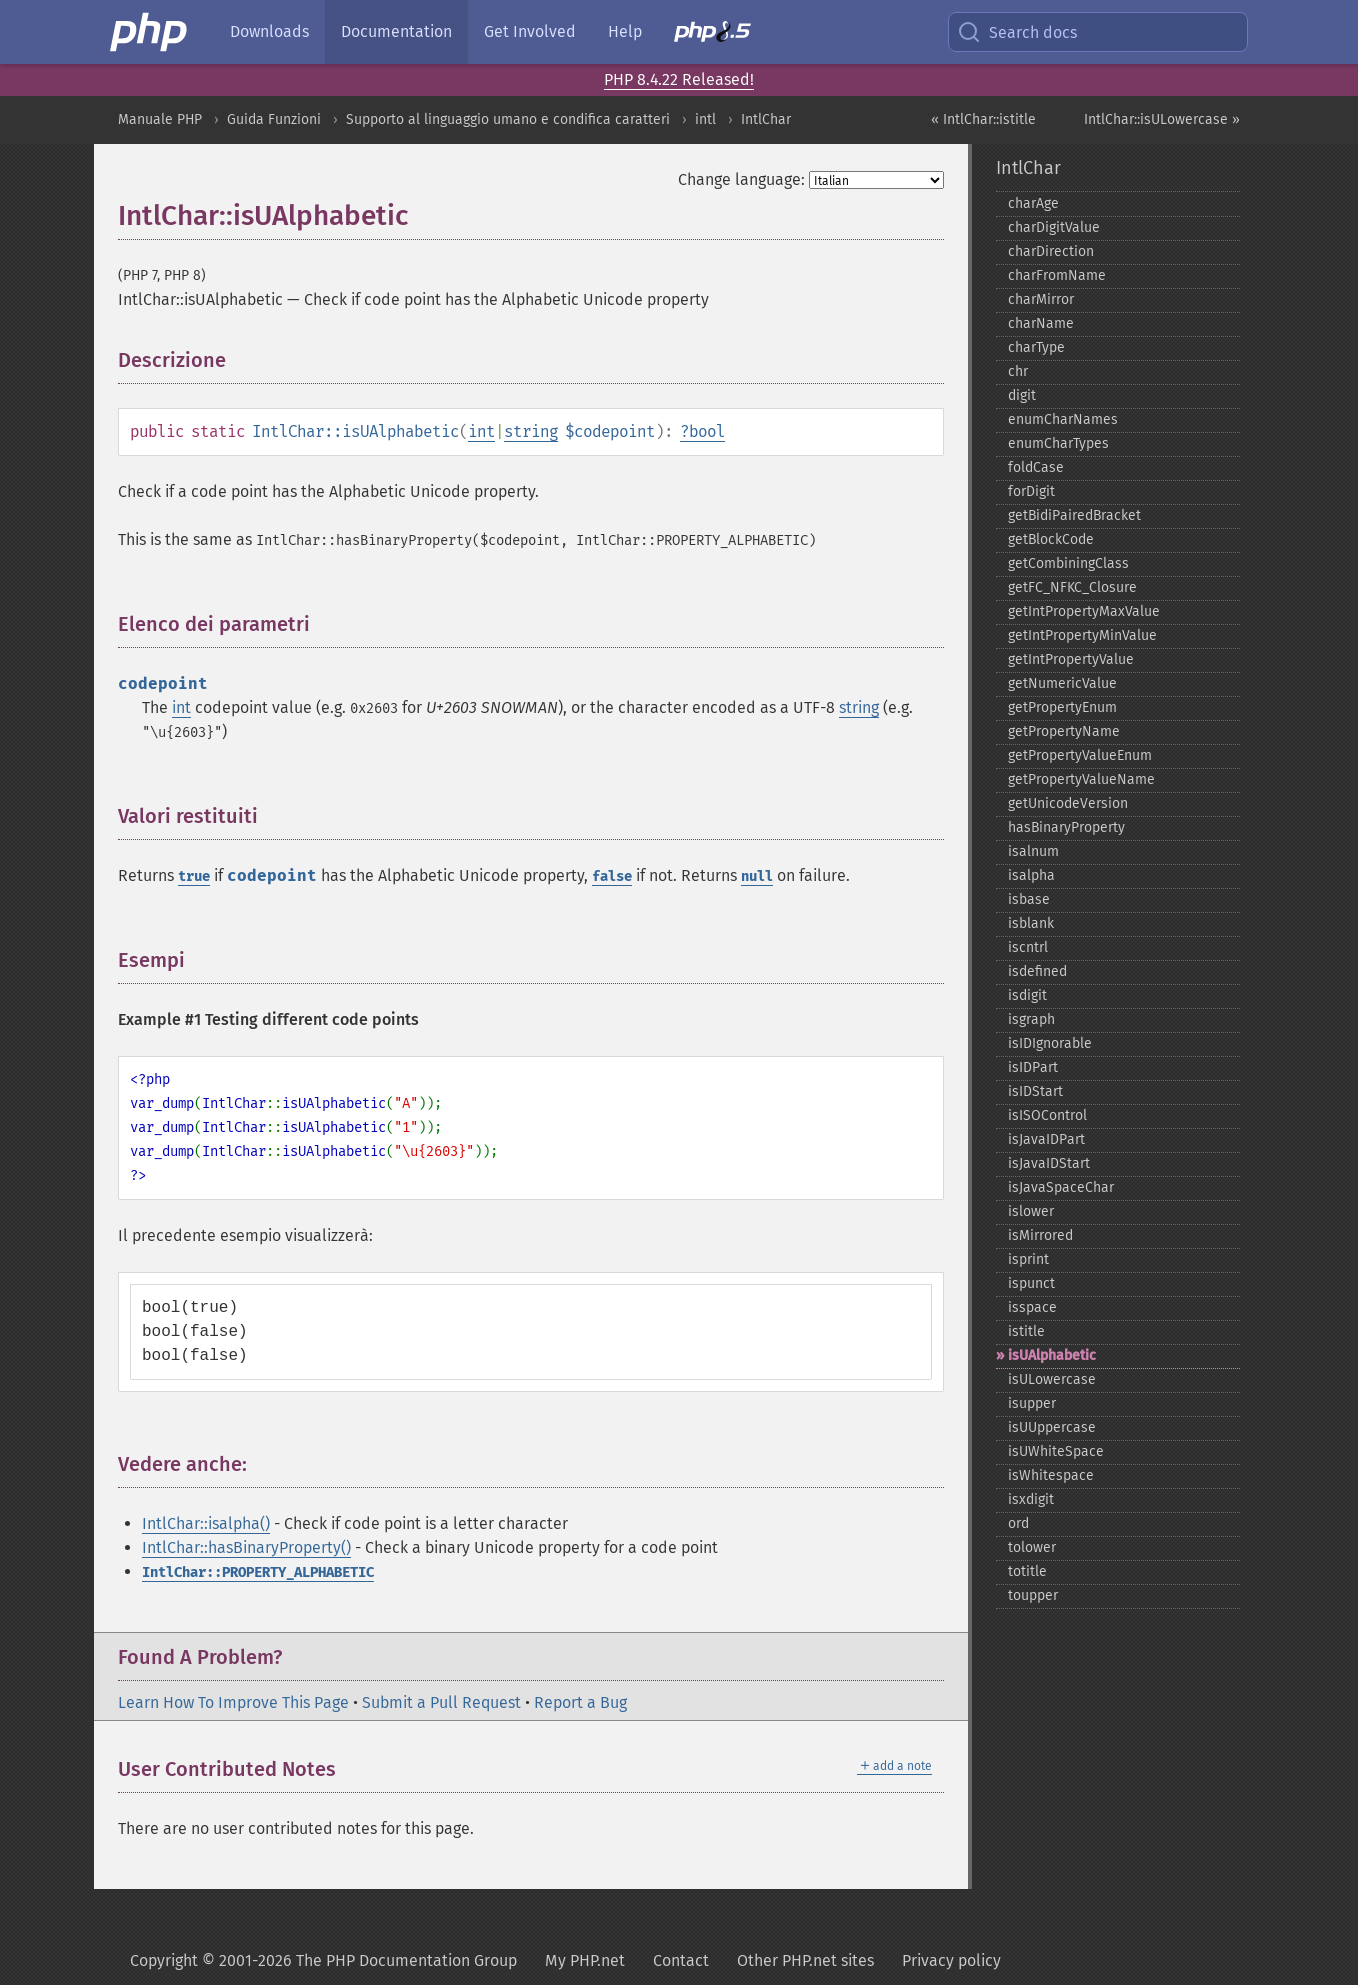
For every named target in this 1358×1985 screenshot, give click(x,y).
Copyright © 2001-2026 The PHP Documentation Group (323, 1960)
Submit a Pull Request (441, 1702)
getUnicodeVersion (1068, 803)
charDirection (1051, 251)
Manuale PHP (160, 119)
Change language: (741, 179)
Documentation (396, 31)
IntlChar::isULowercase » (1162, 119)
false (612, 876)
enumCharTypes (1058, 443)
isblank (1031, 923)
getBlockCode (1051, 539)
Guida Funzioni (274, 119)
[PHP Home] (150, 32)
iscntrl (1028, 947)
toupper (1033, 1595)
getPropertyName (1064, 731)
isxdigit (1031, 1499)
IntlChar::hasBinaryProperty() (246, 1547)
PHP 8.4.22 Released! (679, 79)
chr (1018, 371)
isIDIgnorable (1050, 1043)
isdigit (1027, 995)
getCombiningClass (1068, 563)
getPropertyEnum (1062, 707)
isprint (1028, 1259)
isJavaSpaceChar (1061, 1187)
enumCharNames (1063, 419)
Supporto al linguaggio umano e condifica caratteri (508, 119)
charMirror (1041, 299)
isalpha (1031, 875)
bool (707, 431)
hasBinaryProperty (1066, 827)
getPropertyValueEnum (1080, 755)
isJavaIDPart (1046, 1139)
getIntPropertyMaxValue (1084, 611)
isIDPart (1033, 1067)
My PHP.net (585, 1960)
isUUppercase (1052, 1427)
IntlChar (766, 119)
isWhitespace (1051, 1475)
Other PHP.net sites (805, 1960)
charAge (1033, 203)
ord (1018, 1523)
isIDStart (1035, 1091)
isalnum (1033, 851)
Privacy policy (951, 1960)
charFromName (1057, 275)
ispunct (1031, 1283)
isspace (1032, 1307)
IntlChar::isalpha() (206, 1523)
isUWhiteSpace (1056, 1451)
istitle (1026, 1331)
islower (1031, 1211)
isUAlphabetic (1052, 1355)
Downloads (269, 31)
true (194, 876)
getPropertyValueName (1081, 779)
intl (705, 119)
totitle (1027, 1571)
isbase (1029, 899)
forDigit (1031, 491)
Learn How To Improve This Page (233, 1702)
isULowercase (1052, 1379)
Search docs (1017, 32)
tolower (1032, 1547)
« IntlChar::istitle (983, 119)
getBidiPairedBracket (1074, 515)
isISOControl (1047, 1115)
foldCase (1036, 467)
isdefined (1037, 971)
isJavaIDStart (1049, 1163)
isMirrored (1040, 1235)
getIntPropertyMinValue (1082, 635)
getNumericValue (1062, 683)
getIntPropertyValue (1071, 659)
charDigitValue (1054, 227)
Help (625, 31)
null (757, 876)
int (481, 431)
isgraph (1031, 1019)
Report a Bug (580, 1702)
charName (1041, 323)
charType (1036, 347)
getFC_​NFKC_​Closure (1072, 587)
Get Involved (530, 31)
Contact (681, 1960)
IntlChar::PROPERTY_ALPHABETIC (258, 1572)
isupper (1032, 1403)
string (531, 431)
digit (1022, 395)
